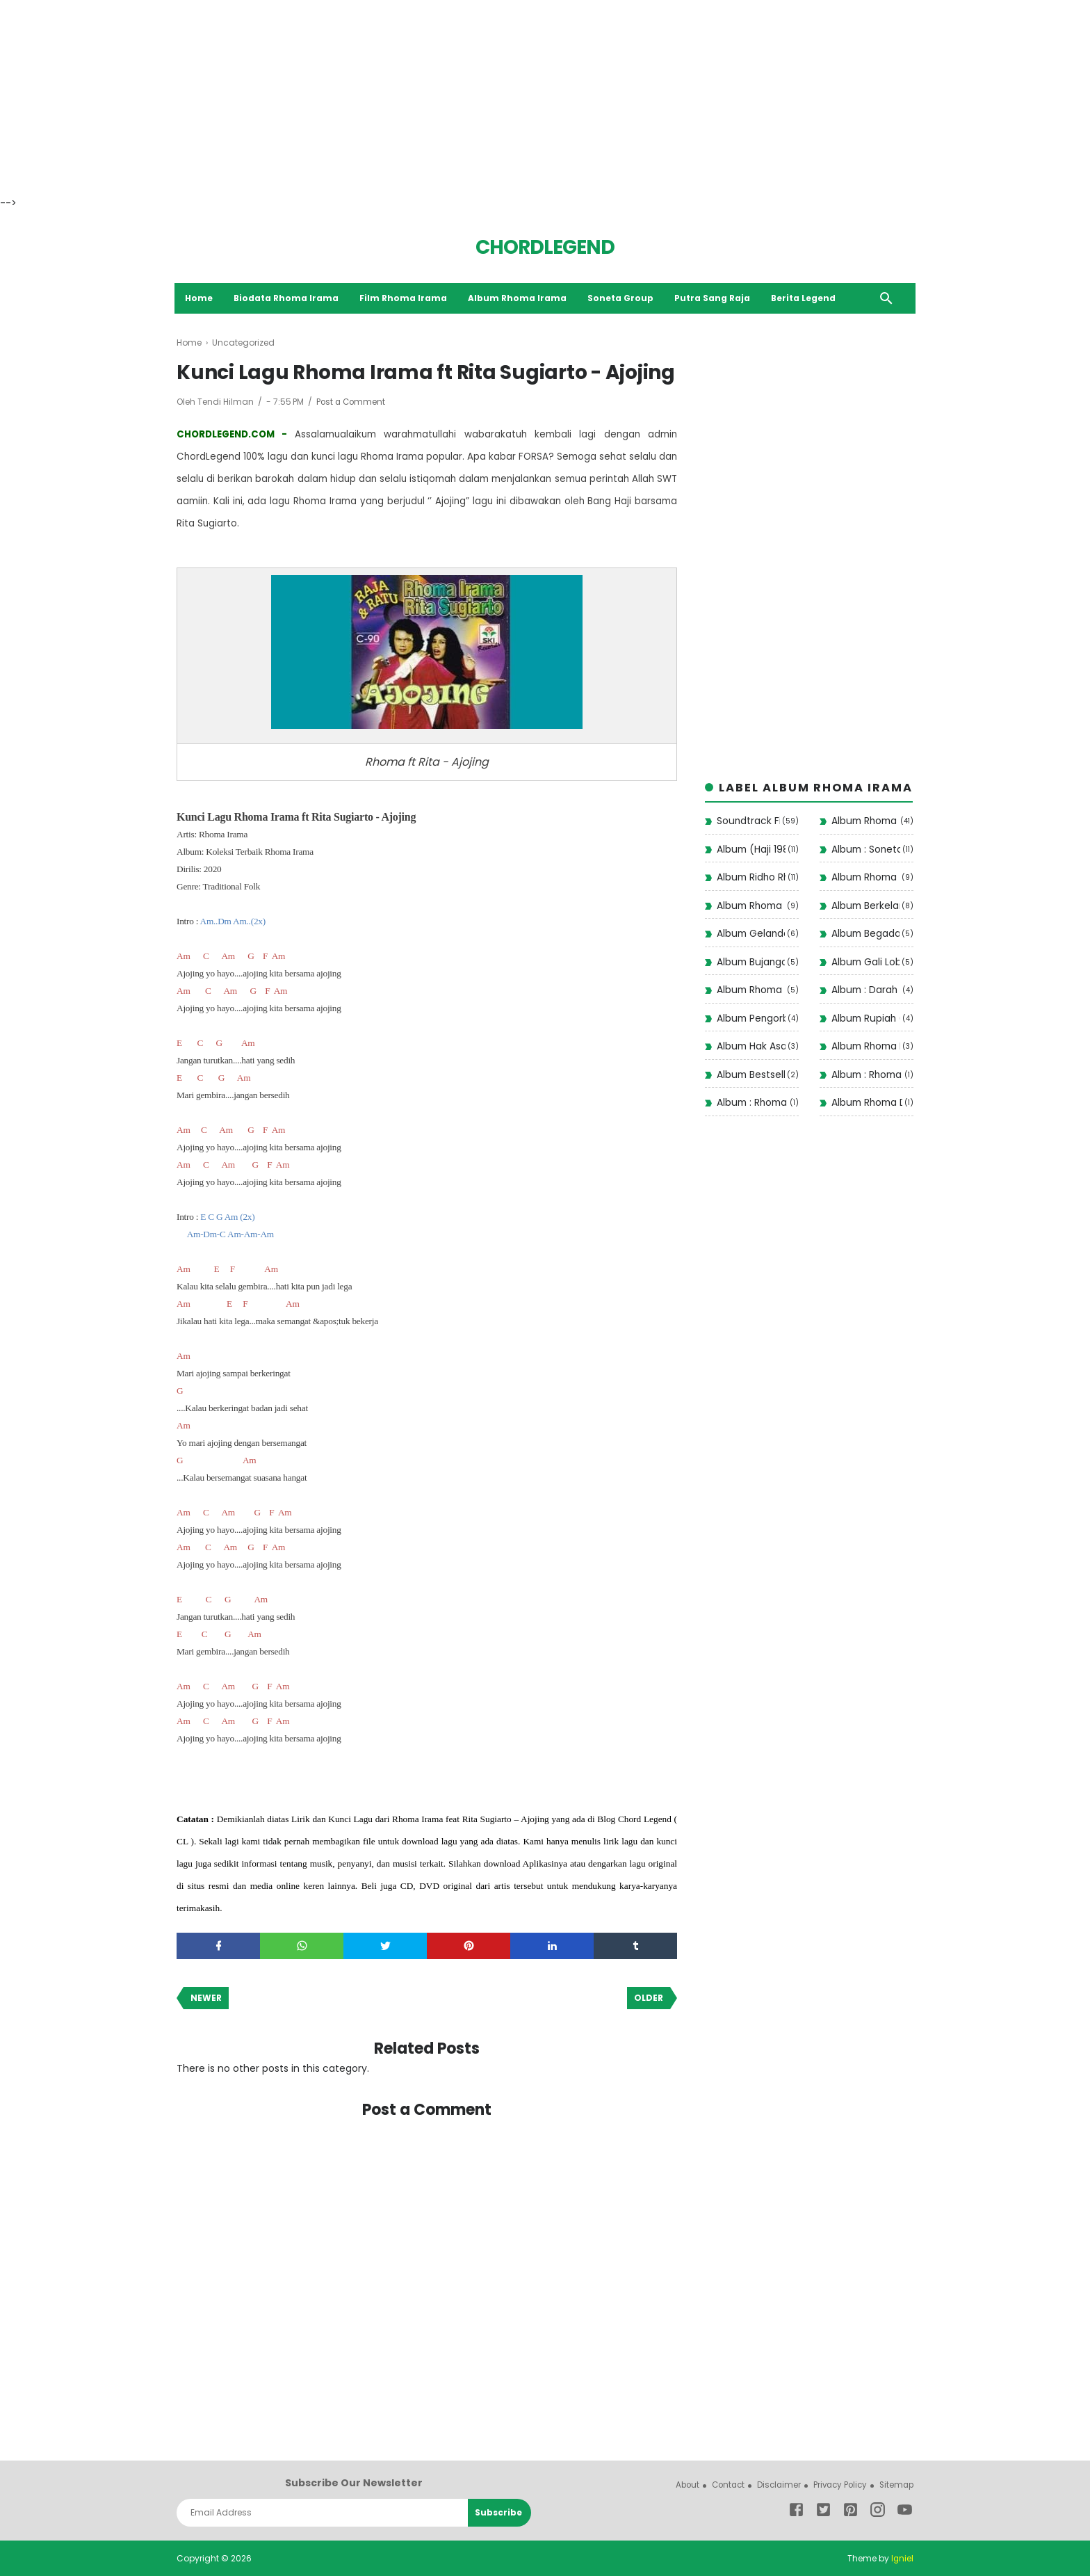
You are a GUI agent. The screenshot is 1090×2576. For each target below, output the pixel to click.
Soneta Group (623, 298)
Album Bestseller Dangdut (751, 1075)
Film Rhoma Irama (406, 298)
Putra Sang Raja (715, 298)
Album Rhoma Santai (865, 878)
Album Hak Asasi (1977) (751, 1047)
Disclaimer (772, 2485)
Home (201, 298)
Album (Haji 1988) (751, 850)
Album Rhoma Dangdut (866, 1104)
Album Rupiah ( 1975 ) (865, 1019)
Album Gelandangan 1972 (751, 935)
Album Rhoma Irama (520, 298)
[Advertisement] (417, 97)
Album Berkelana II (865, 906)
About (677, 2485)
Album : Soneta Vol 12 (865, 850)
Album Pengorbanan (751, 1019)
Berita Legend (806, 298)
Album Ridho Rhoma (751, 878)
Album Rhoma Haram (865, 1047)
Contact (720, 2485)
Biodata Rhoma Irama (288, 298)
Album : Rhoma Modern (752, 1104)
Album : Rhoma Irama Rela (866, 1075)
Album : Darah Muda (865, 991)
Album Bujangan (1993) (751, 962)
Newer (206, 1998)
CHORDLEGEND (545, 247)
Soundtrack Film (748, 822)
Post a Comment (352, 402)
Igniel (901, 2558)
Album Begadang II (865, 935)
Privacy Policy (836, 2485)
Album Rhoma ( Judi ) (751, 991)
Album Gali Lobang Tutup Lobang (865, 962)
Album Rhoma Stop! (751, 906)
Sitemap (895, 2485)
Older (648, 1998)
